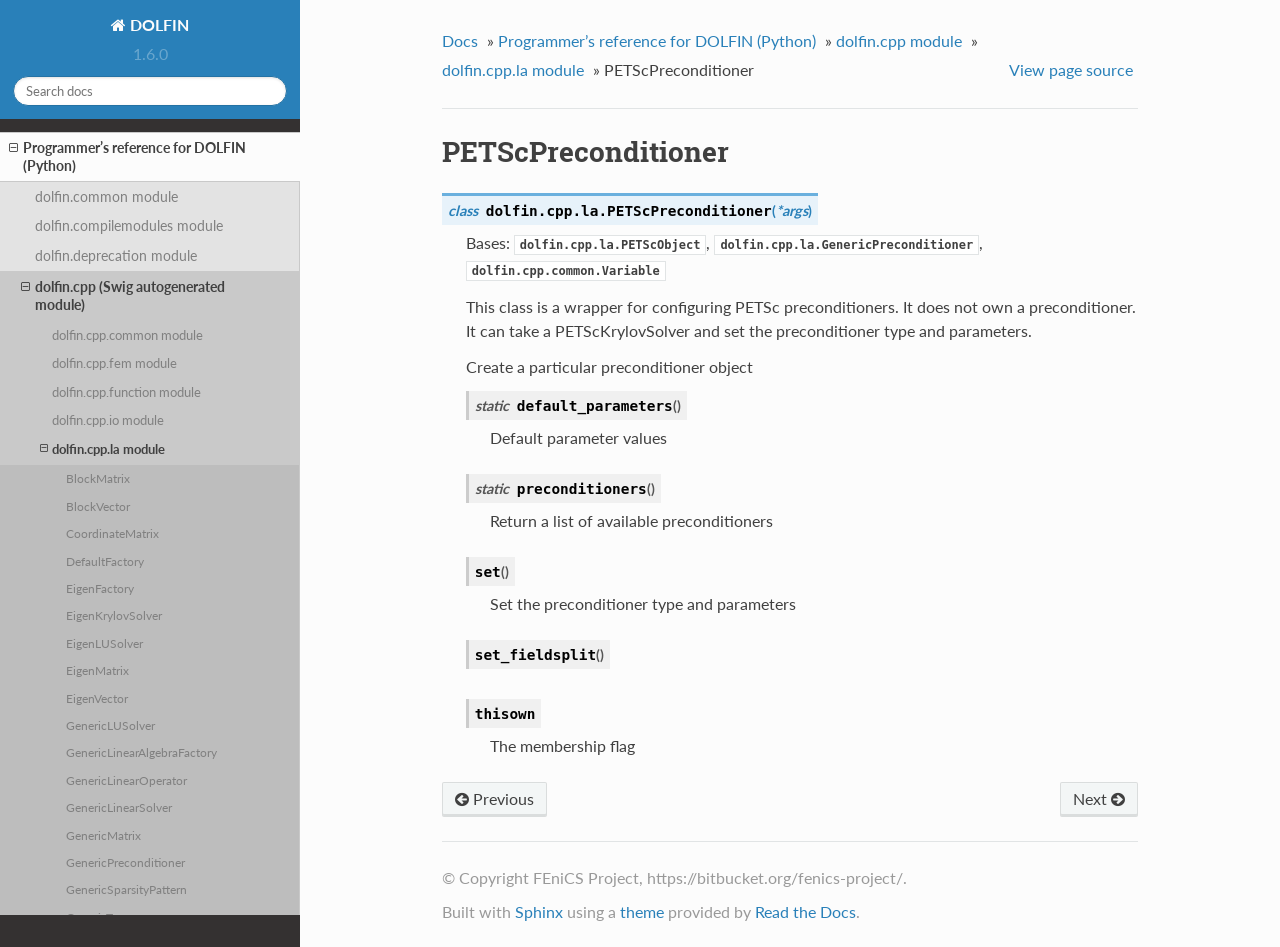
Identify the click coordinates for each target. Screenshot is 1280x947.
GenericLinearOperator (126, 780)
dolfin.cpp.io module (108, 420)
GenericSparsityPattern (126, 889)
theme (642, 911)
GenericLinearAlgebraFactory (141, 752)
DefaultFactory (105, 561)
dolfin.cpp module (899, 40)
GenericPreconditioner (125, 862)
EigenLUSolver (104, 643)
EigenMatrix (97, 670)
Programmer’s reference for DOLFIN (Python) (127, 156)
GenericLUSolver (110, 725)
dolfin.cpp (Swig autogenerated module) (123, 295)
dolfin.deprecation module (116, 255)
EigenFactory (100, 588)
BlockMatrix (98, 478)
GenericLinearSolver (119, 807)
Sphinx (539, 911)
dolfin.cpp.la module (102, 448)
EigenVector (97, 698)
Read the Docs (805, 911)
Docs (460, 40)
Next (1099, 798)
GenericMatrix (103, 835)
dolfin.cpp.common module (127, 335)
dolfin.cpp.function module (126, 392)
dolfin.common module (106, 196)
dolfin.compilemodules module (129, 225)
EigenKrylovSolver (114, 615)
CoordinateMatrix (112, 533)
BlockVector (98, 506)
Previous (494, 798)
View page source (1071, 69)
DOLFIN (157, 24)
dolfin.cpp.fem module (114, 363)
